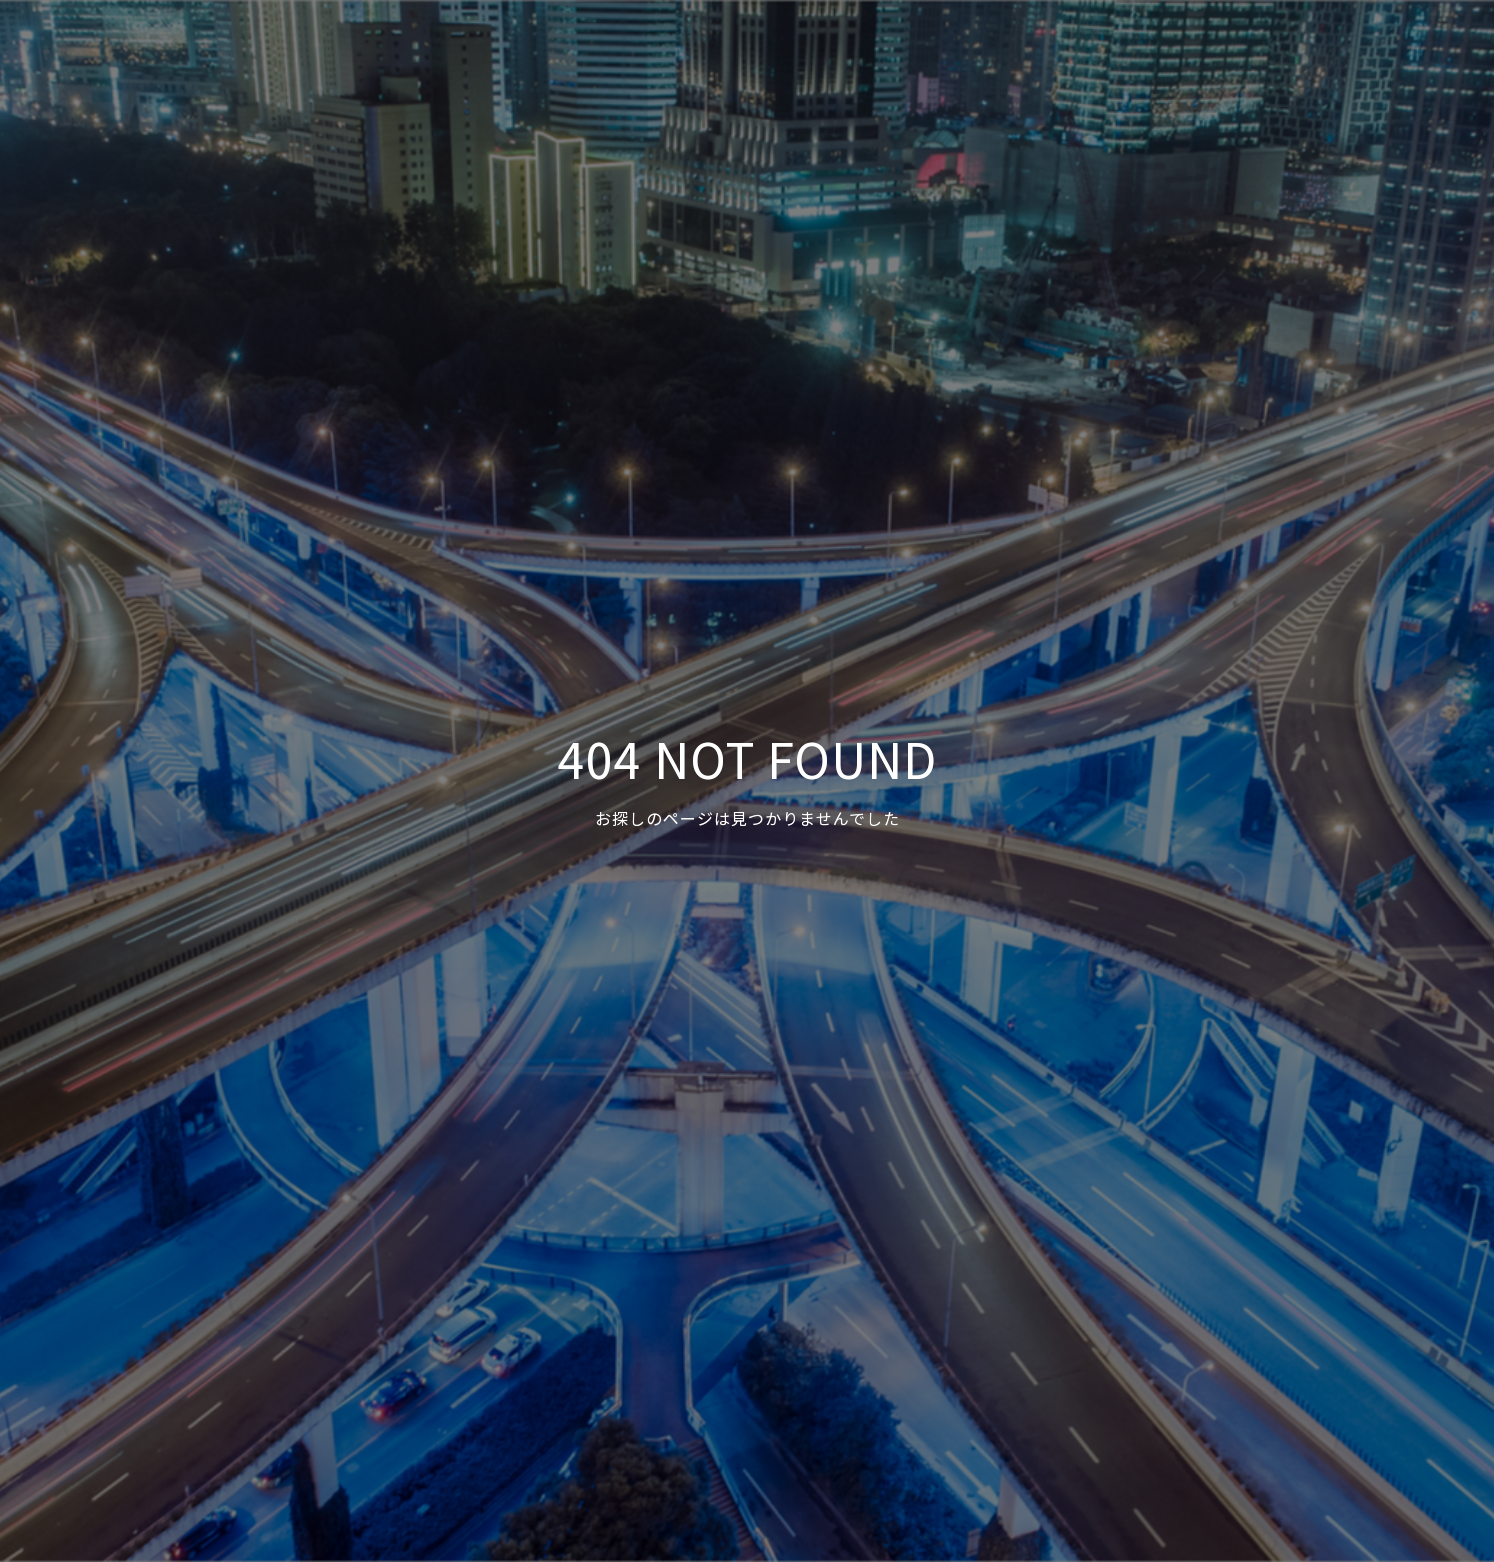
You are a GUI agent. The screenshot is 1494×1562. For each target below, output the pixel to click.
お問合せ (1317, 51)
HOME (876, 51)
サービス (1030, 51)
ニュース (1125, 51)
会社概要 (1221, 51)
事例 (949, 51)
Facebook (1419, 51)
